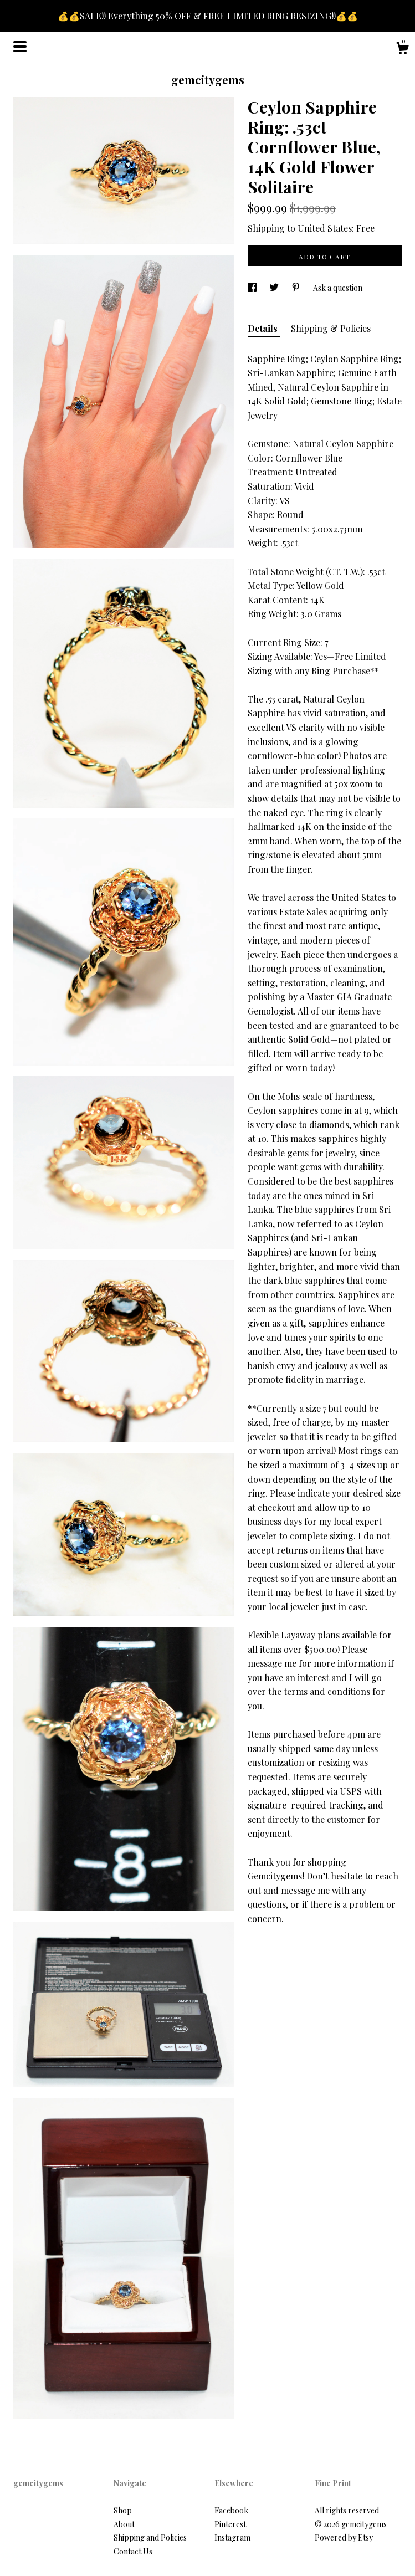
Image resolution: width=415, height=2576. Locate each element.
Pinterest (230, 2524)
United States (325, 228)
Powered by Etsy (344, 2537)
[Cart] (402, 49)
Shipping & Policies (331, 328)
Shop (123, 2510)
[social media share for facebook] (253, 288)
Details (264, 328)
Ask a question (337, 288)
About (124, 2524)
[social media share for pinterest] (296, 288)
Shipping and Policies (150, 2537)
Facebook (231, 2510)
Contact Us (133, 2551)
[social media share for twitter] (274, 288)
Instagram (232, 2537)
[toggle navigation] (20, 46)
